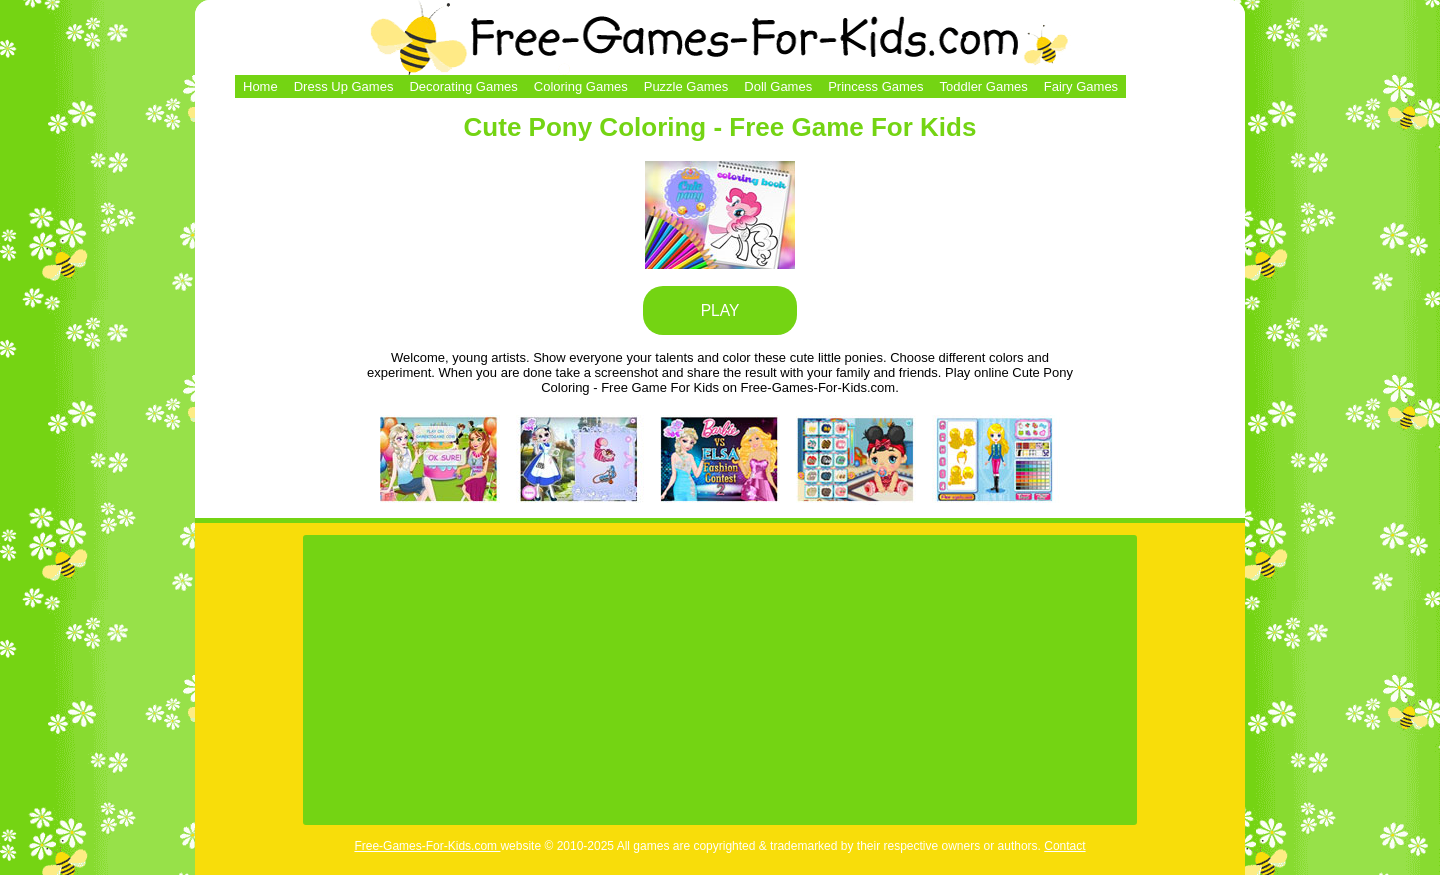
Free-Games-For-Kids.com (427, 846)
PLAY (720, 310)
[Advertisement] (720, 680)
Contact (1064, 846)
